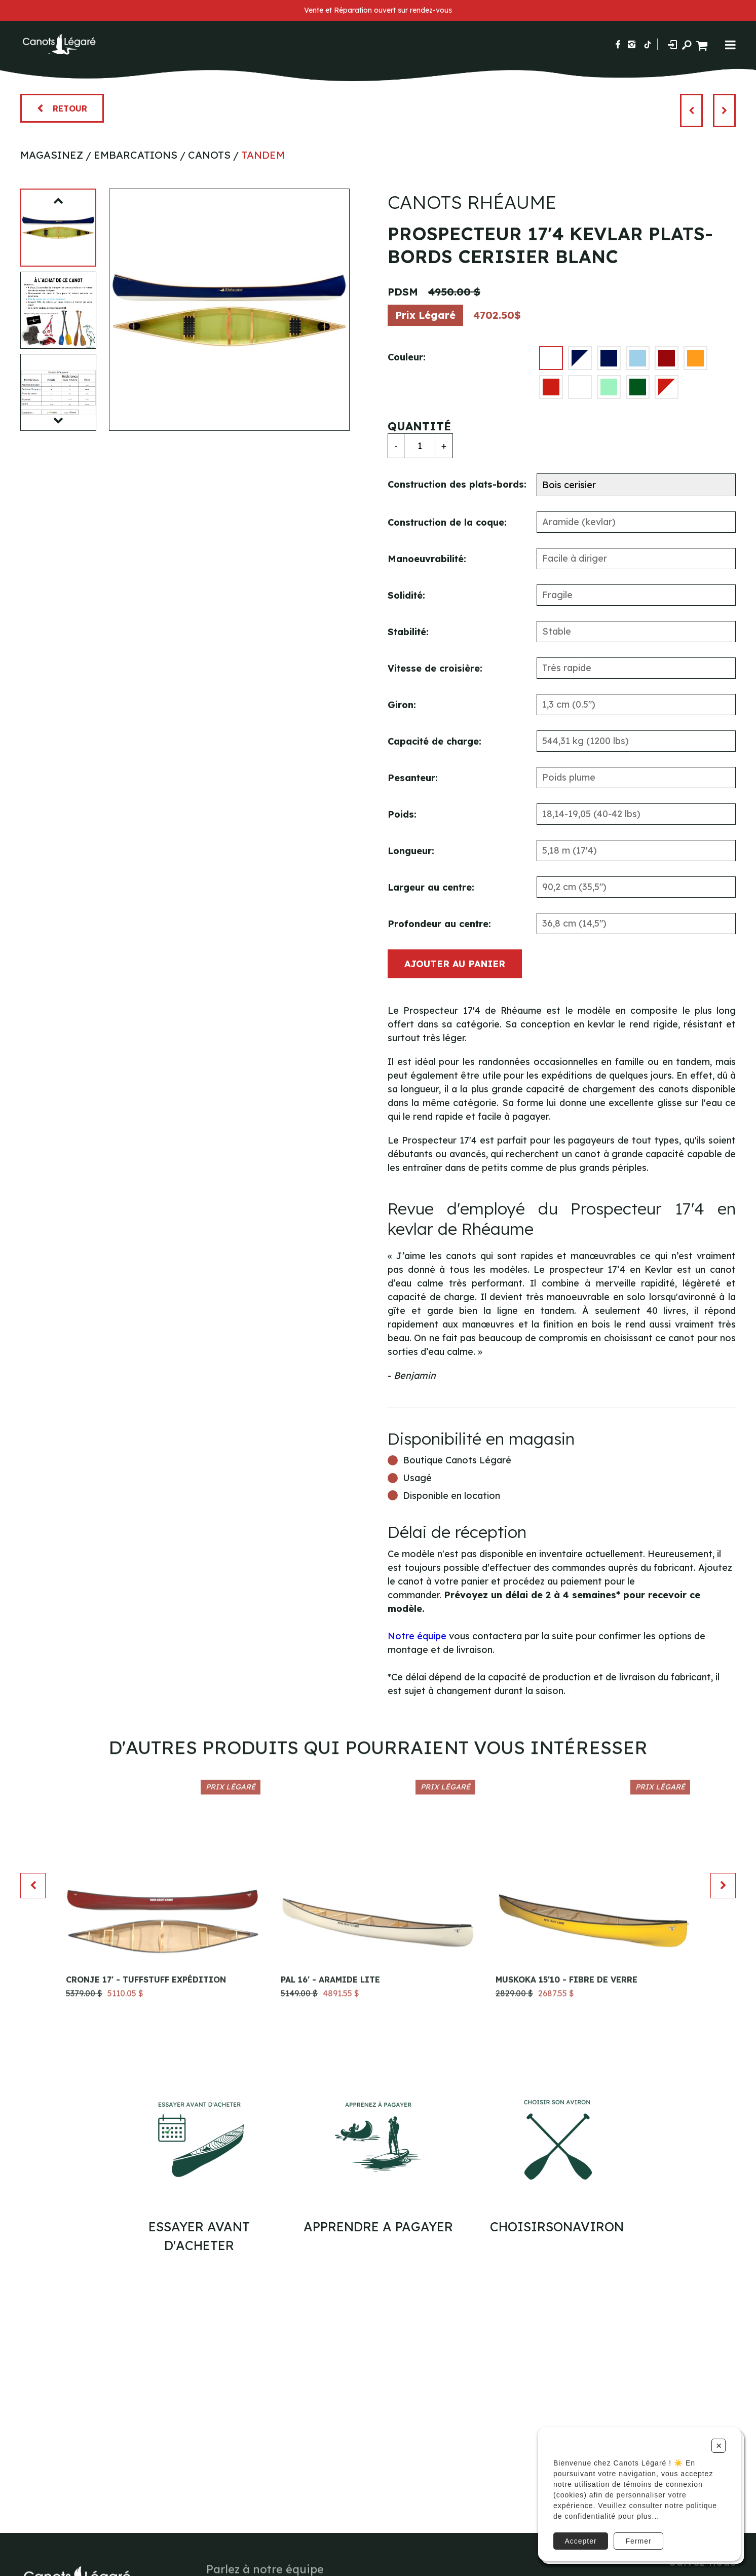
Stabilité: (408, 632)
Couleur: (407, 357)
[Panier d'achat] (703, 44)
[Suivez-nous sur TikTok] (647, 44)
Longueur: (411, 851)
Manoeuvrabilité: (427, 559)
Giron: (402, 705)
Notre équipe (417, 1636)
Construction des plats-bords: (457, 484)
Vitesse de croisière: (435, 668)
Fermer (639, 2541)
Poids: (402, 814)
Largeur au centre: (431, 887)
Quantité (419, 426)
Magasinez (51, 155)
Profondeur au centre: (439, 924)
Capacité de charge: (434, 741)
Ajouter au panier (454, 964)
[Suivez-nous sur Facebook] (618, 44)
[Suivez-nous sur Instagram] (631, 44)
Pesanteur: (413, 778)
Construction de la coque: (447, 522)
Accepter (580, 2541)
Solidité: (406, 595)
